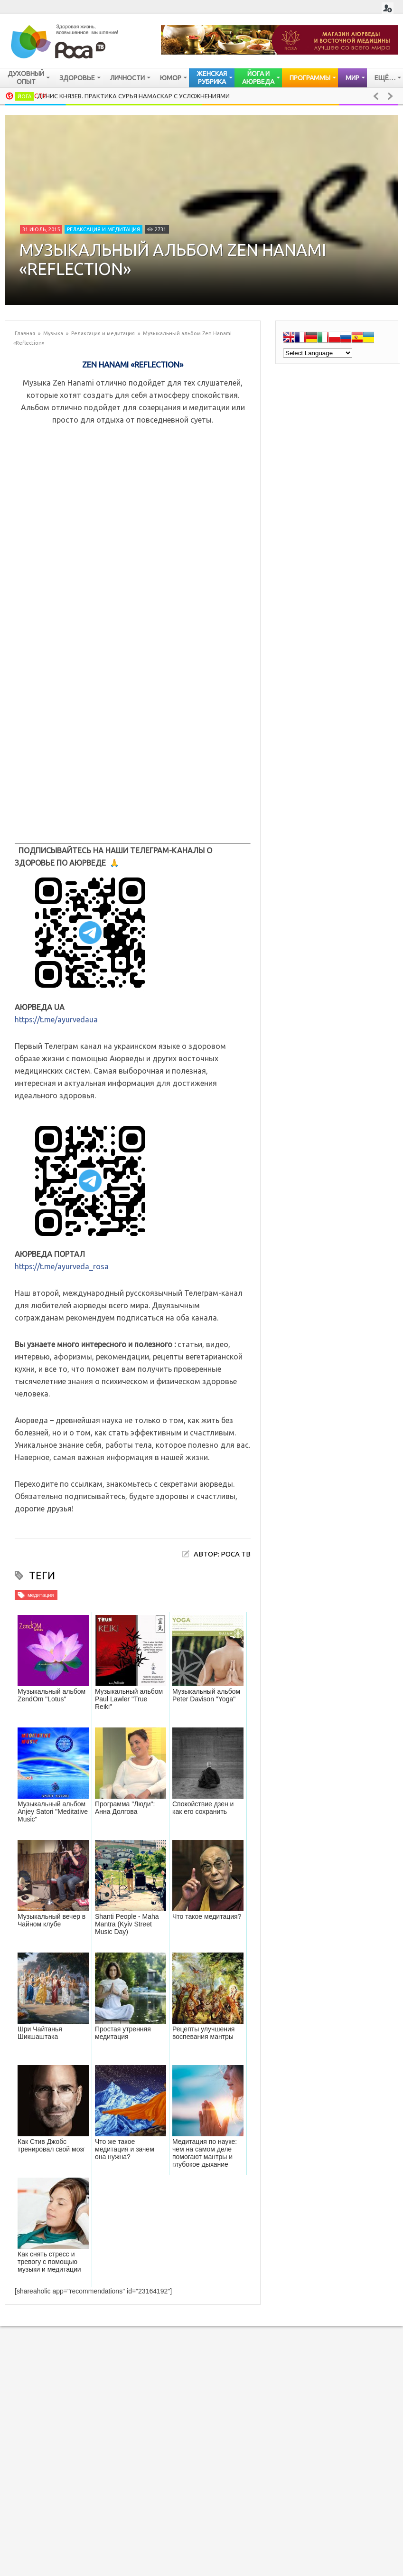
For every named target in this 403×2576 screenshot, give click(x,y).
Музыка (53, 333)
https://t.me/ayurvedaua (56, 1019)
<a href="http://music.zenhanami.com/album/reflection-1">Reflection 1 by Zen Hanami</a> (133, 639)
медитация (41, 1595)
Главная (25, 333)
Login (388, 8)
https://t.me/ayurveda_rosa (62, 1266)
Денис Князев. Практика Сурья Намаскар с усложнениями (133, 96)
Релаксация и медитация (103, 229)
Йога (24, 96)
